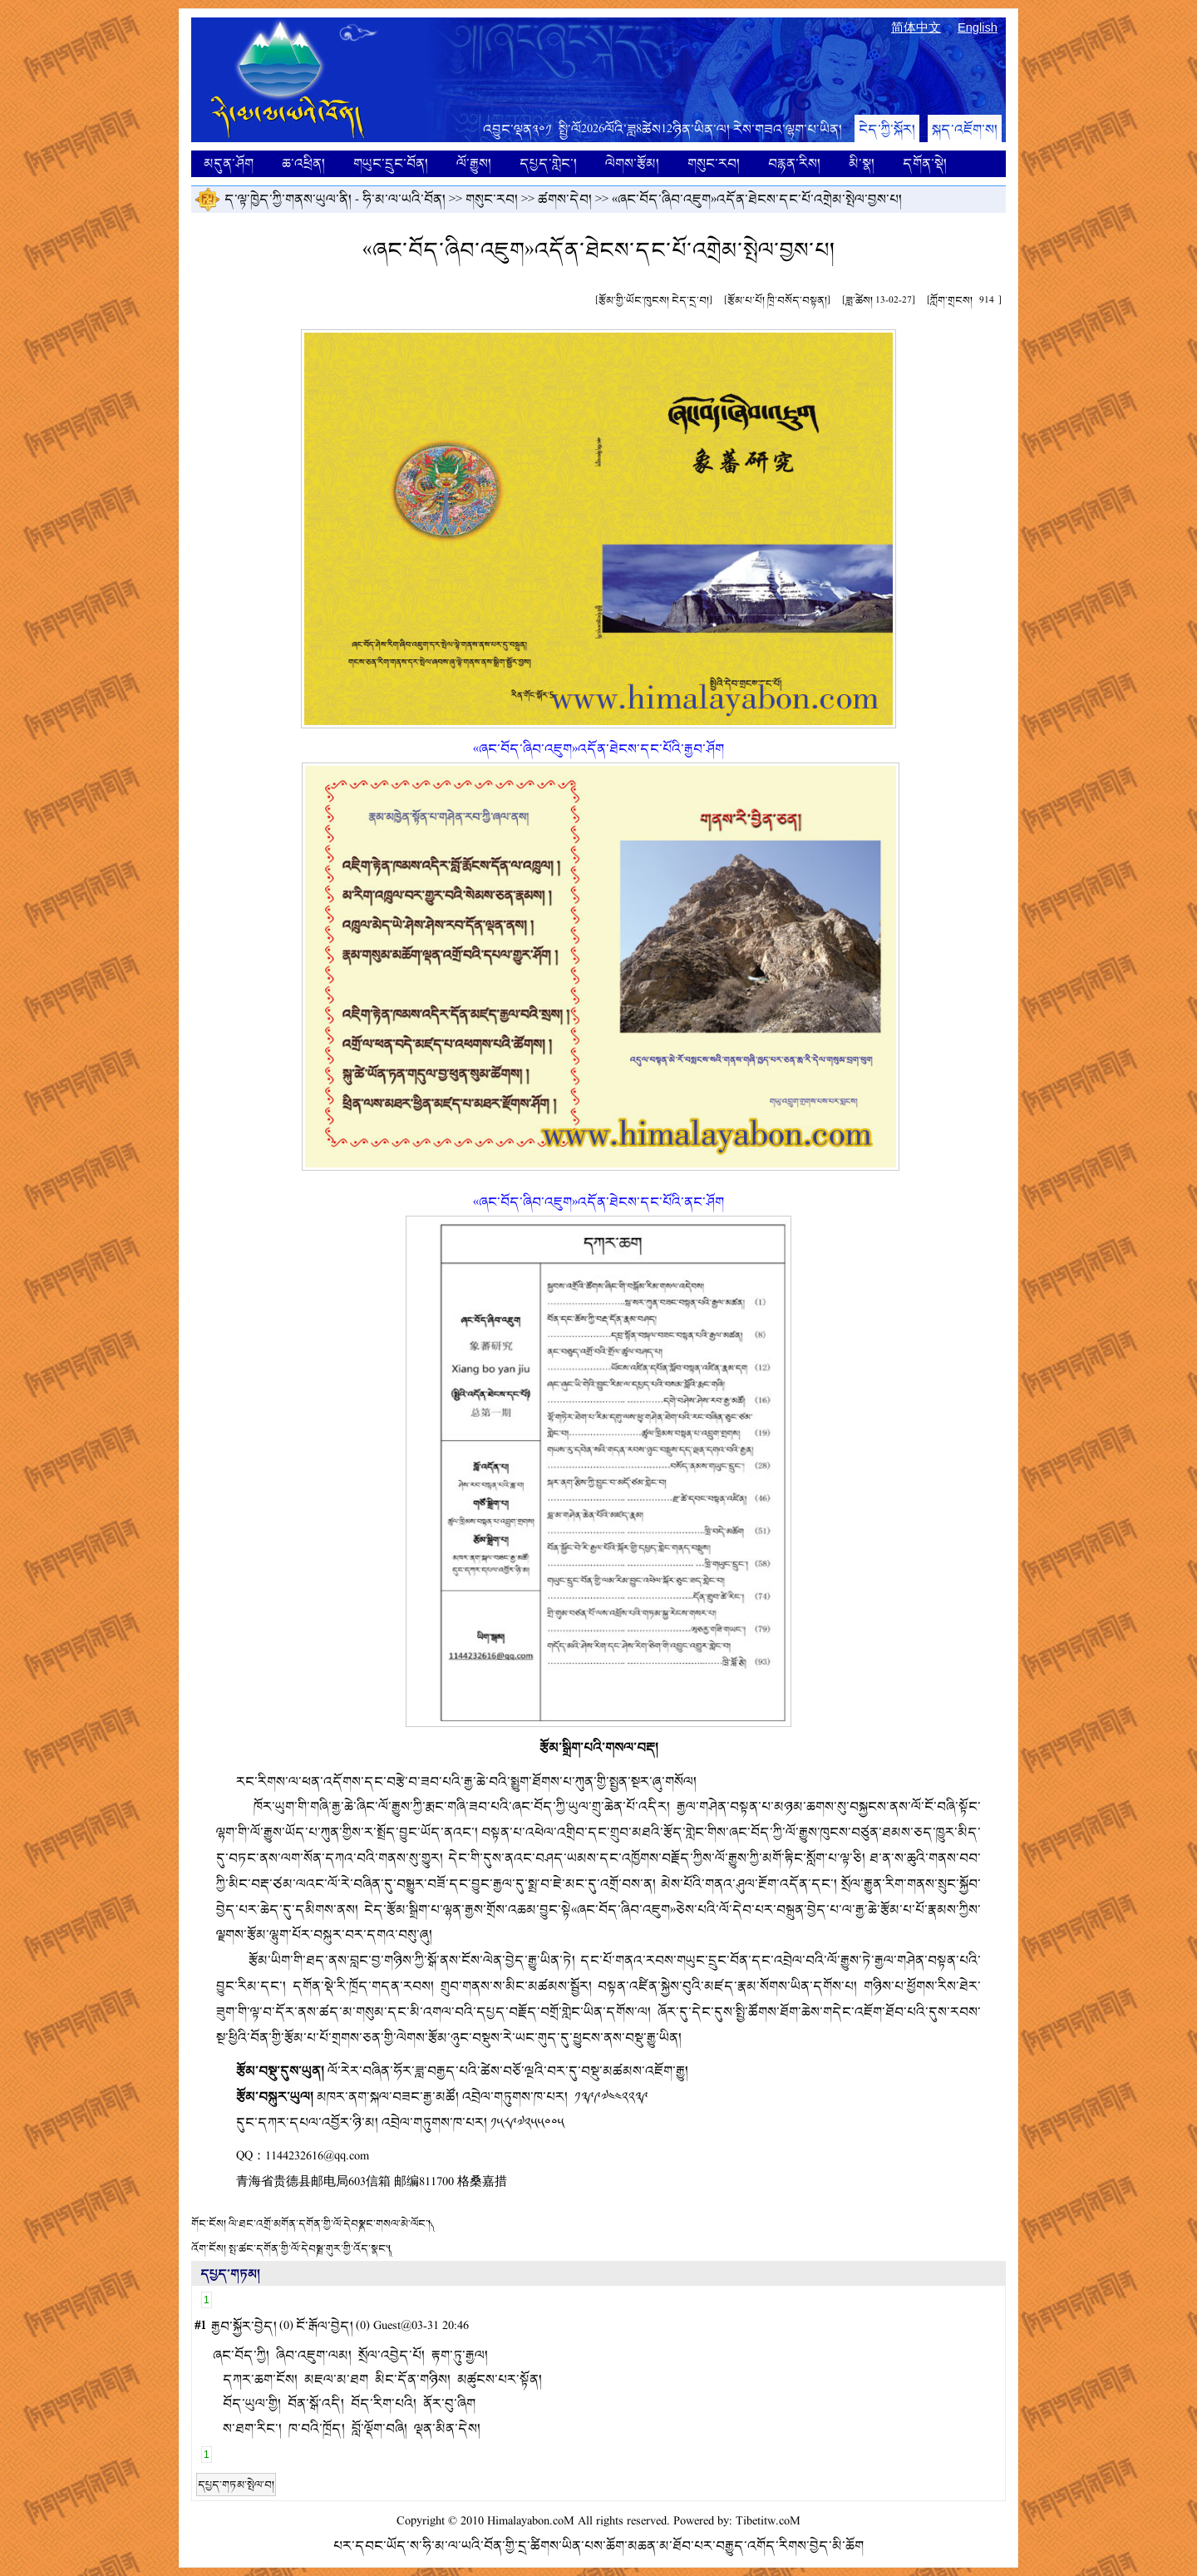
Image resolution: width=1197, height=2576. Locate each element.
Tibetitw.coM (768, 2521)
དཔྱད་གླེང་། (548, 163)
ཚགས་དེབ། (565, 199)
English (978, 27)
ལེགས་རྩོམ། (632, 163)
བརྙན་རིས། (794, 163)
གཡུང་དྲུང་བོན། (390, 163)
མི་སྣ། (861, 163)
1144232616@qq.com (317, 2156)
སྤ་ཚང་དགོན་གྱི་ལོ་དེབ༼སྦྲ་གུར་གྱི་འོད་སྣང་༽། (310, 2248)
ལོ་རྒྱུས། (473, 163)
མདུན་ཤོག (229, 163)
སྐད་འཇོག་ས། (965, 129)
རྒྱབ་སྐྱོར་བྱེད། (244, 2326)
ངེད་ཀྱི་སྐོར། (887, 129)
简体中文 (916, 27)
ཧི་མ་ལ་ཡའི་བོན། (404, 199)
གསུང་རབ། (713, 163)
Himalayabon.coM (530, 2521)
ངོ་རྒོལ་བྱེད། (324, 2326)
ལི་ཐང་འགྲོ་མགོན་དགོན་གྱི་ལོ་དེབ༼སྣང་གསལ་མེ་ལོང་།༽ (330, 2223)
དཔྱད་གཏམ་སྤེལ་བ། (236, 2484)
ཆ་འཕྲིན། (303, 163)
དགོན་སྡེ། (925, 163)
